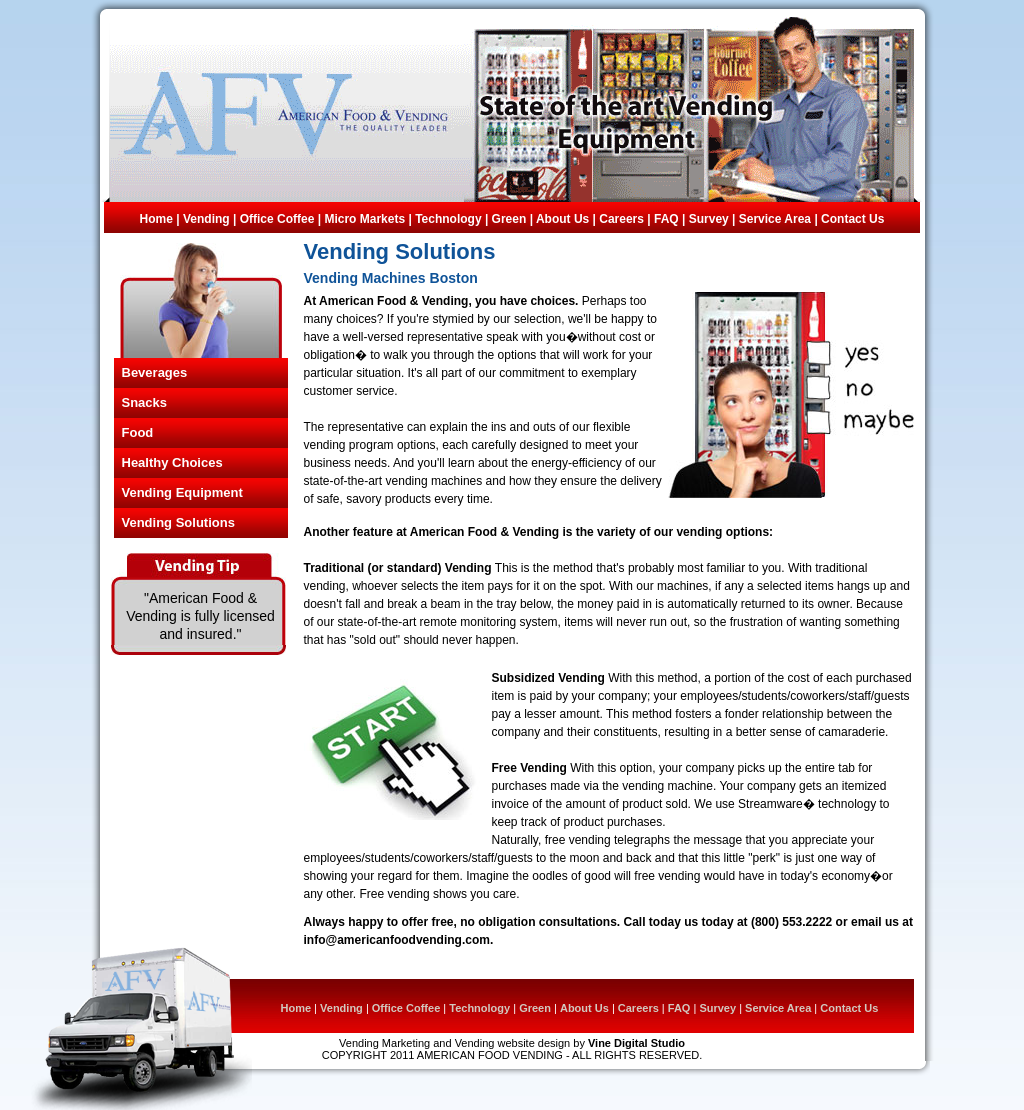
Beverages (155, 372)
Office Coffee (277, 219)
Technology (448, 219)
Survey (710, 219)
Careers (621, 219)
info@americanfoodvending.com (397, 940)
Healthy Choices (172, 462)
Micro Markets (364, 219)
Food (138, 432)
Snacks (145, 402)
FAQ (666, 219)
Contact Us (852, 219)
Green (509, 219)
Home (158, 219)
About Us (562, 219)
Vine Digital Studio (636, 1043)
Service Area (777, 219)
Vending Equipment (182, 492)
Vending (206, 219)
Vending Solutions (178, 522)
